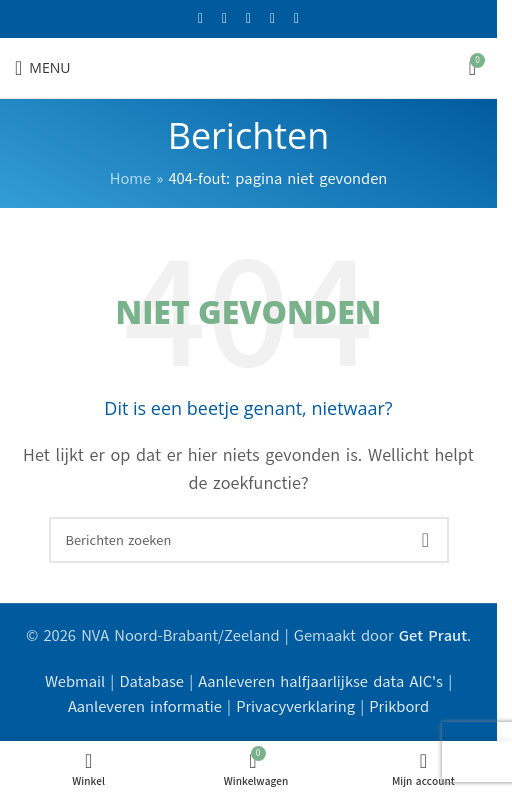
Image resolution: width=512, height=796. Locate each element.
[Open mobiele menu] (42, 68)
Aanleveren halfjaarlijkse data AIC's (320, 682)
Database (151, 682)
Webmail (75, 682)
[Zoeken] (249, 540)
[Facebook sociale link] (201, 19)
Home (130, 179)
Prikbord (399, 707)
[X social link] (225, 19)
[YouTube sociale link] (273, 19)
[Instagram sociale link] (249, 19)
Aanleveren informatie (145, 707)
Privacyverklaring (295, 707)
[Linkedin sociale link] (297, 19)
